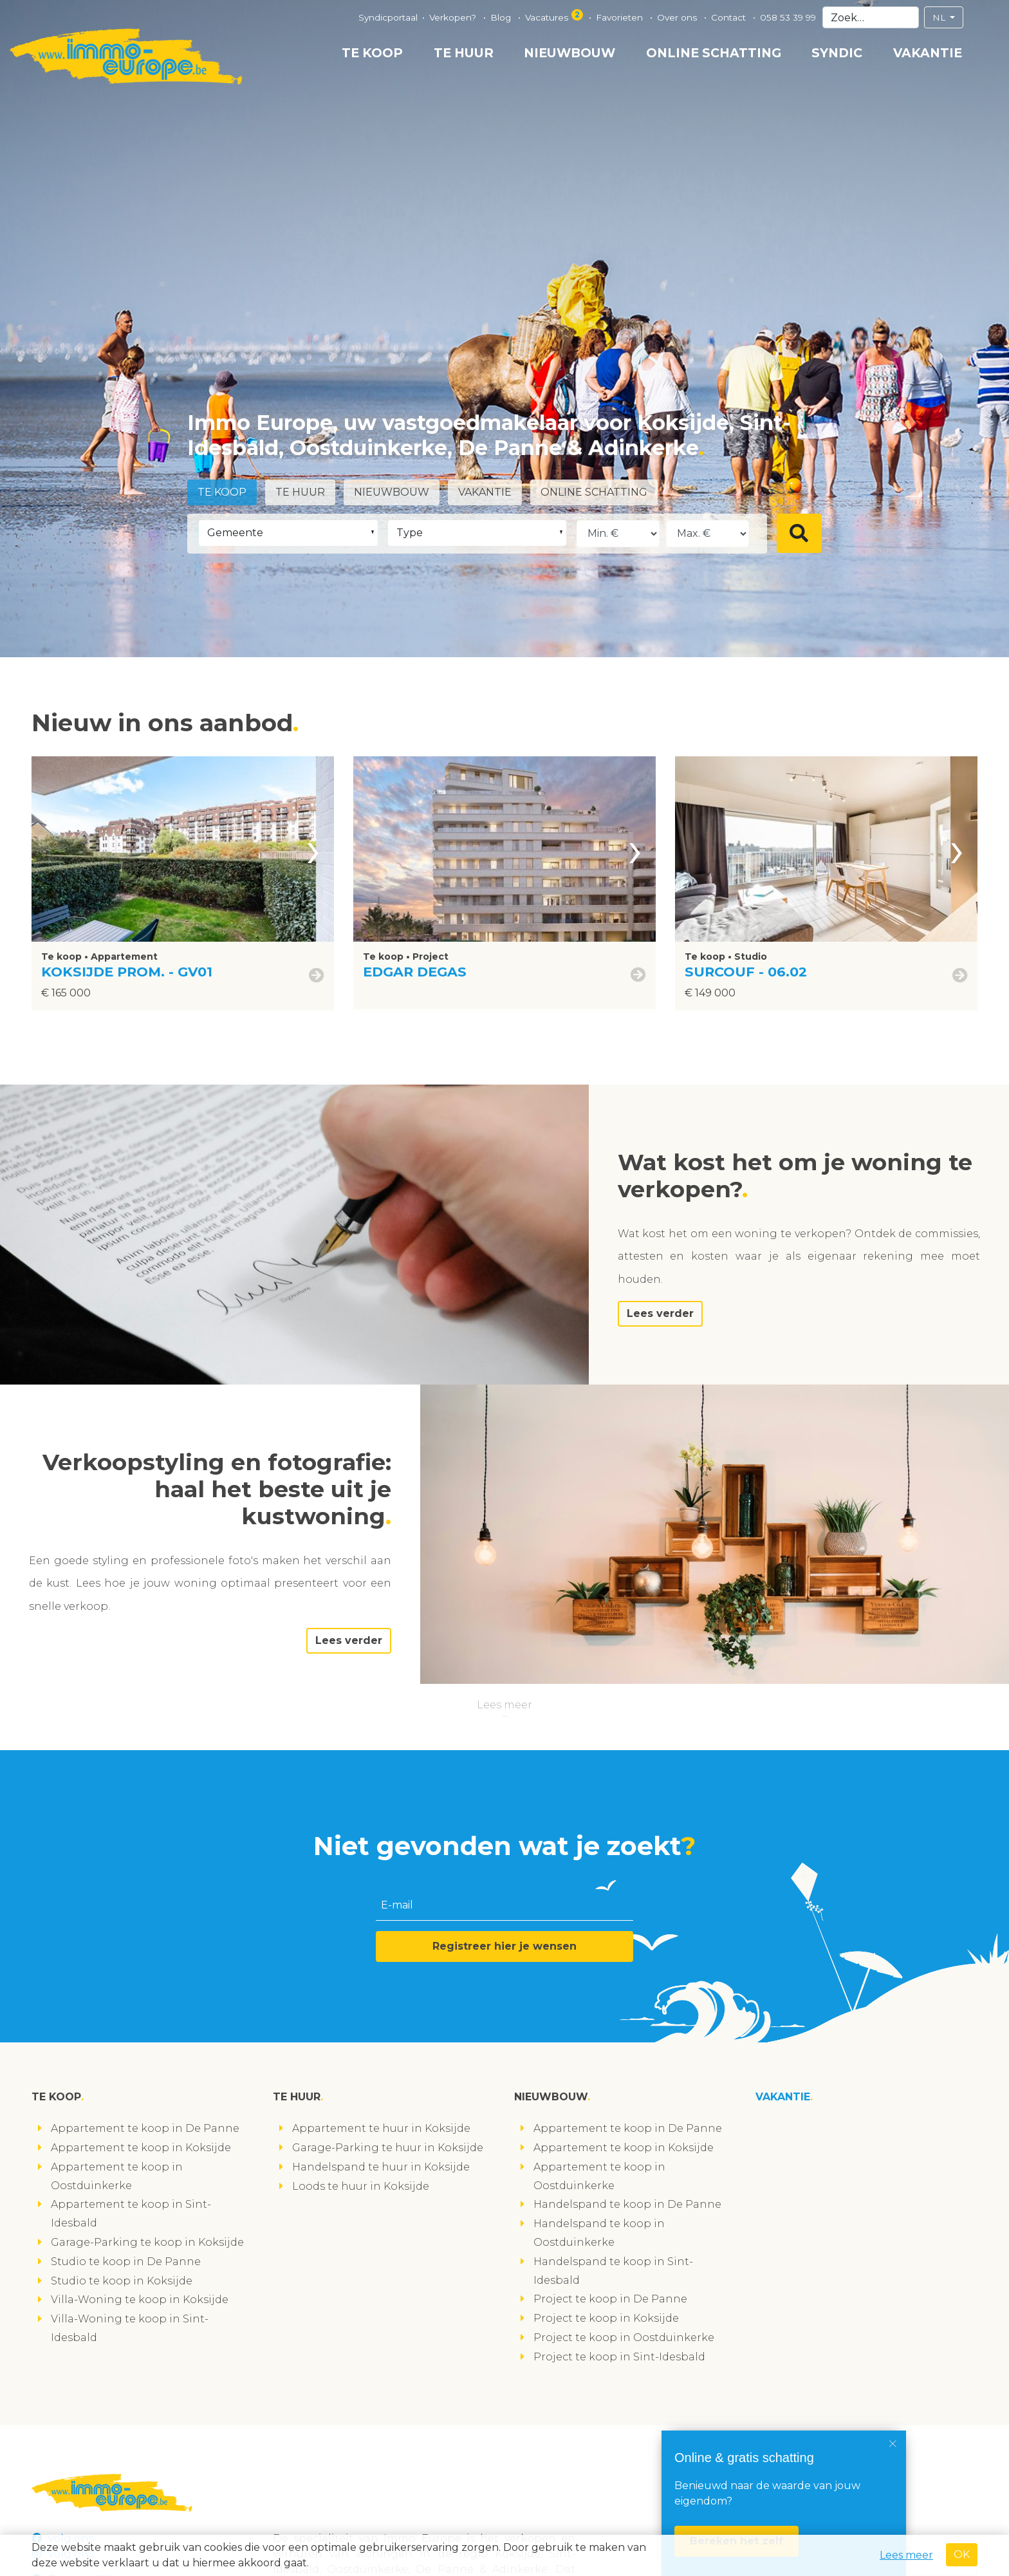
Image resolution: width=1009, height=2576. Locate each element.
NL (940, 17)
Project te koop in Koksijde (606, 2318)
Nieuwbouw (569, 53)
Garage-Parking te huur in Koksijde (387, 2148)
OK (962, 2554)
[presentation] (313, 849)
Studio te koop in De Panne (126, 2261)
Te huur (464, 53)
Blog (502, 17)
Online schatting (713, 53)
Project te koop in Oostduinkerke (623, 2337)
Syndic (836, 53)
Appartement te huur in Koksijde (381, 2128)
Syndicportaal (388, 17)
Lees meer (504, 1705)
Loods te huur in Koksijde (360, 2186)
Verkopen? (454, 17)
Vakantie (927, 53)
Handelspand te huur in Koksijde (381, 2167)
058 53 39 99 (788, 17)
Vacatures (554, 16)
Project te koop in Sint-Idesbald (619, 2357)
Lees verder (660, 1313)
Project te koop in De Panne (610, 2299)
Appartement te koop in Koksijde (141, 2148)
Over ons (678, 17)
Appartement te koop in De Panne (145, 2128)
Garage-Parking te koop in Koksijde (147, 2242)
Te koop (372, 53)
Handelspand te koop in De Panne (627, 2204)
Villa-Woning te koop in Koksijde (139, 2299)
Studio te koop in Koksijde (121, 2281)
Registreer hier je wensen (504, 1946)
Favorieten (620, 17)
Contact (729, 17)
